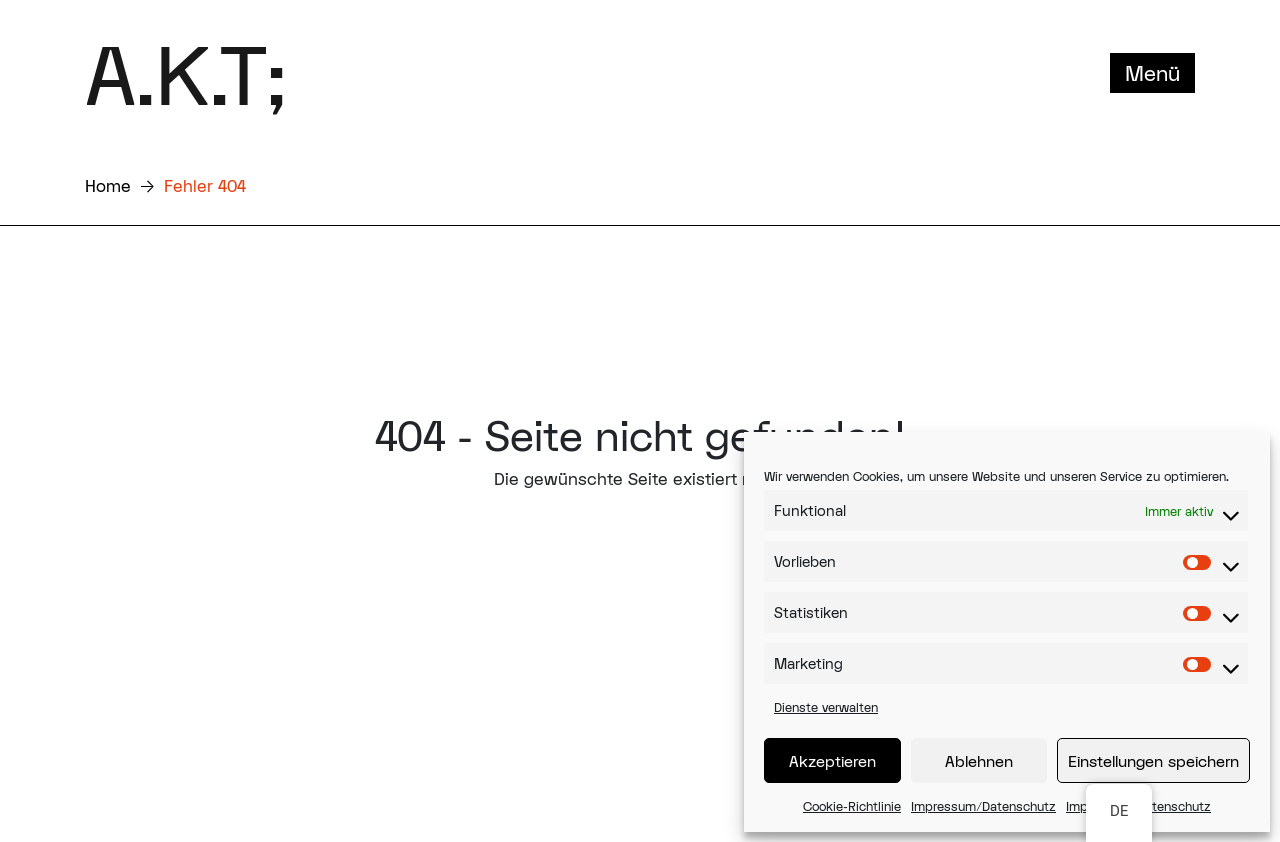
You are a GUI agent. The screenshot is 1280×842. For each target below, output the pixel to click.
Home (108, 185)
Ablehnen (979, 761)
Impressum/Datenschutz (983, 806)
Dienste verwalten (826, 707)
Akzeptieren (832, 761)
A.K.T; (185, 73)
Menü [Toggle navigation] (1152, 73)
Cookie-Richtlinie (852, 806)
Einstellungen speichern (1153, 761)
